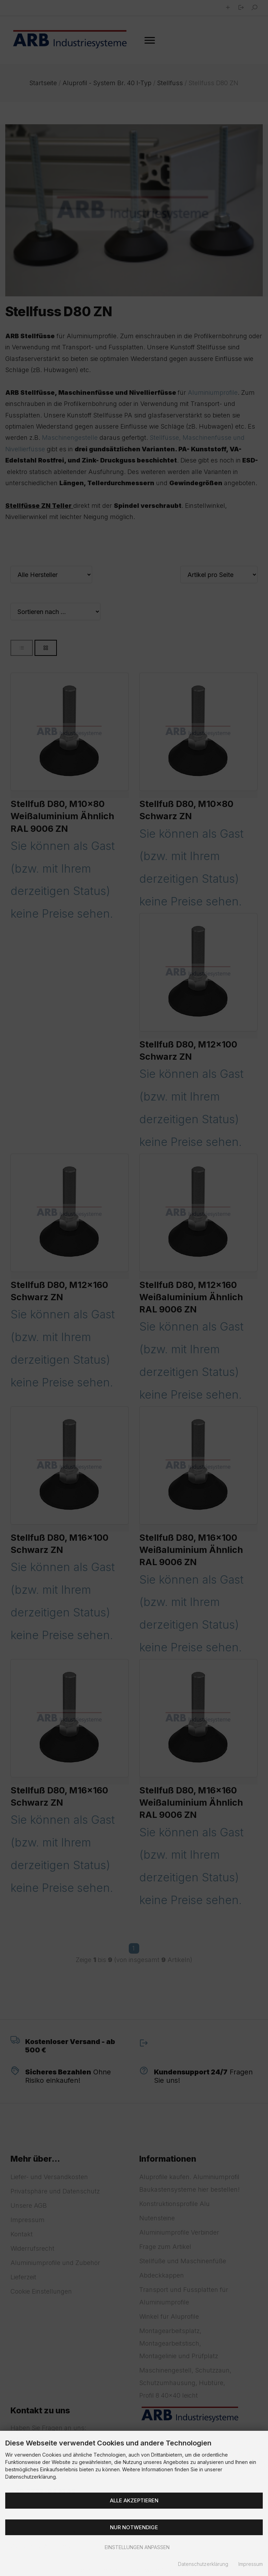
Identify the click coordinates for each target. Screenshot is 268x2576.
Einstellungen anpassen (134, 2547)
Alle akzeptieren (134, 2500)
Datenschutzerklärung (203, 2564)
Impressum (250, 2564)
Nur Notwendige (134, 2527)
